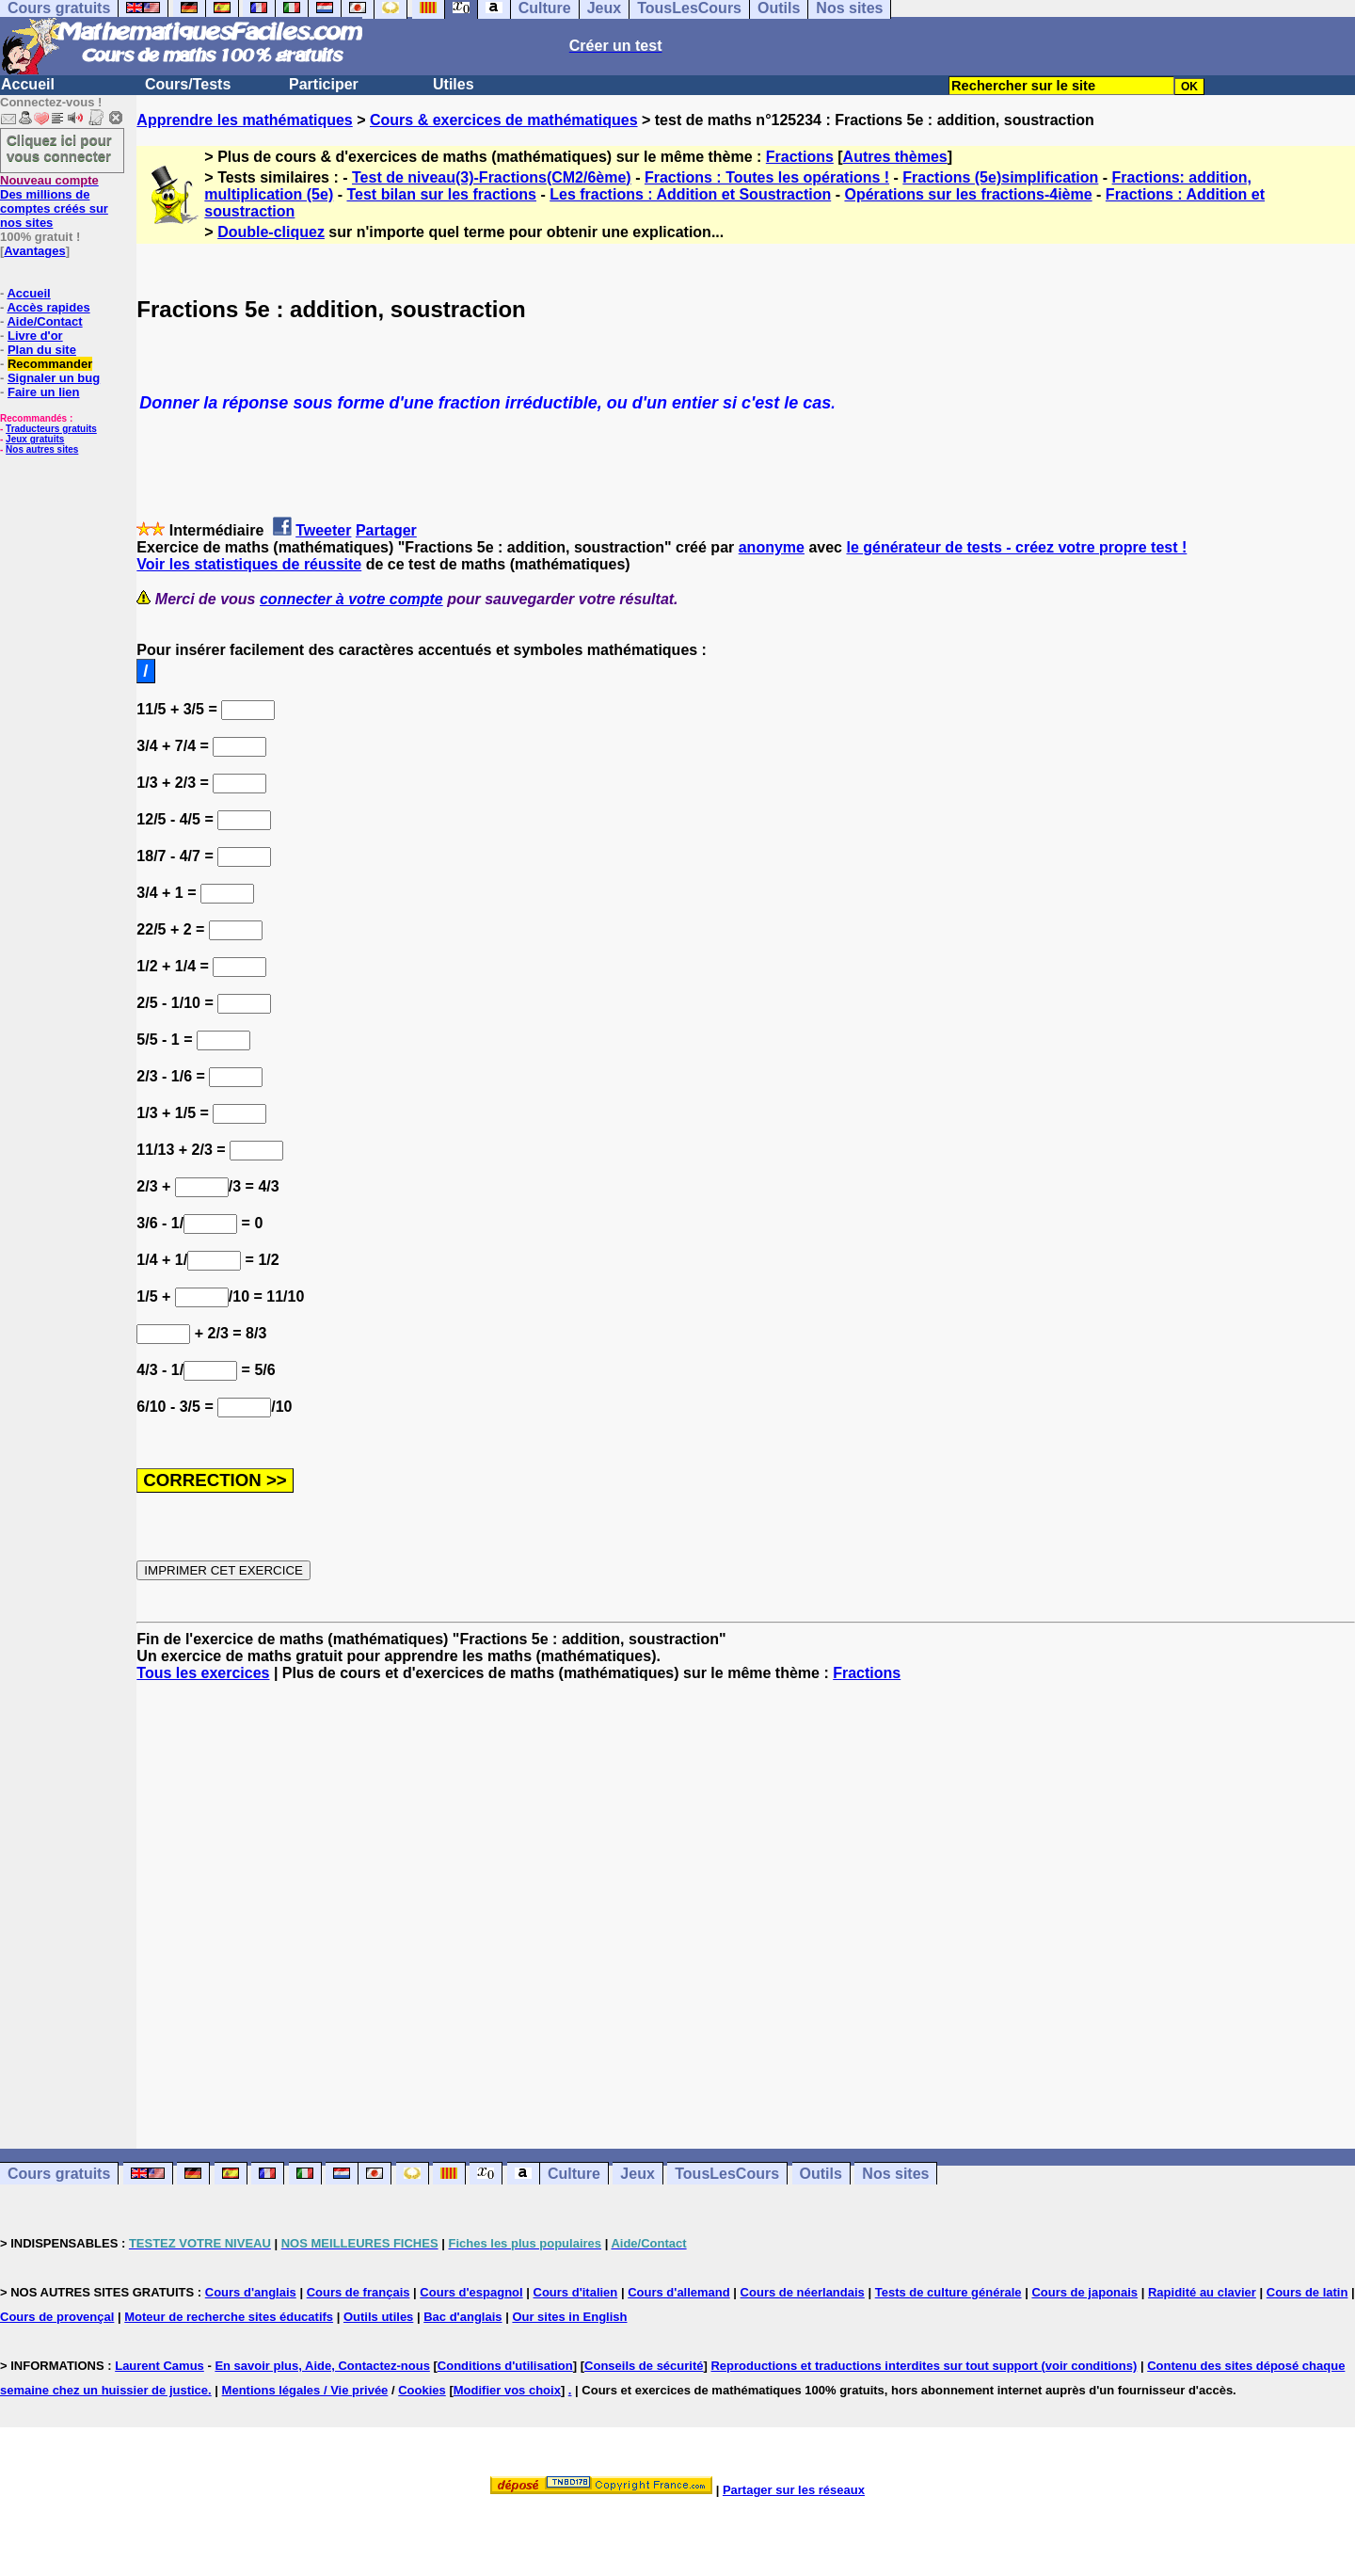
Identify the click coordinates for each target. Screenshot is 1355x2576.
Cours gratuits (59, 2174)
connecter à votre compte (351, 599)
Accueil (28, 84)
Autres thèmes (895, 157)
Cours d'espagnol (471, 2292)
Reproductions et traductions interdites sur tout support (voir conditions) (923, 2366)
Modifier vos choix (507, 2390)
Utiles (453, 84)
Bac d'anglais (462, 2317)
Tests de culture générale (948, 2292)
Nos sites (895, 2174)
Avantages (34, 251)
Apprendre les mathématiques (244, 120)
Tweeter (323, 530)
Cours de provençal (57, 2317)
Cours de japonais (1084, 2292)
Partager (386, 530)
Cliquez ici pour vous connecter (59, 148)
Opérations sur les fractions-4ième (968, 194)
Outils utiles (378, 2317)
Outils (821, 2174)
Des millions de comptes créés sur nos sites (54, 201)
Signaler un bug (54, 378)
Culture (574, 2174)
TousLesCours (727, 2174)
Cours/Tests (188, 84)
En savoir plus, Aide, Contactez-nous (322, 2366)
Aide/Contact (44, 321)
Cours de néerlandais (803, 2292)
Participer (324, 84)
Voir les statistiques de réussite (248, 564)
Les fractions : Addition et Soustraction (690, 194)
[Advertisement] (746, 1898)
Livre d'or (35, 335)
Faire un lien (44, 392)
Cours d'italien (576, 2292)
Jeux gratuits (35, 439)
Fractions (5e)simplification (1000, 177)
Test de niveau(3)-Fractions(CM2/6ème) (491, 177)
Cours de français (358, 2292)
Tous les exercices (202, 1673)
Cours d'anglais (250, 2292)
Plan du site (42, 350)
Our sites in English (569, 2317)
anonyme (772, 547)
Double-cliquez (271, 232)
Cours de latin (1307, 2292)
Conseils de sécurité (643, 2366)
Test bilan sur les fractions (441, 194)
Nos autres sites (42, 449)
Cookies (422, 2390)
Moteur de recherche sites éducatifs (228, 2317)
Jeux (637, 2174)
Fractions (800, 157)
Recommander (50, 364)
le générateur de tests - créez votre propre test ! (1016, 547)
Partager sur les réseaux (794, 2490)
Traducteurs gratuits (51, 429)
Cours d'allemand (679, 2292)
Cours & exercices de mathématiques (504, 120)
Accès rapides (48, 307)
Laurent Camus (159, 2366)
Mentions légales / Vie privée (305, 2390)
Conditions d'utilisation (505, 2366)
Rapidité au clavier (1202, 2292)
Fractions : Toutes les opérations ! (767, 177)
